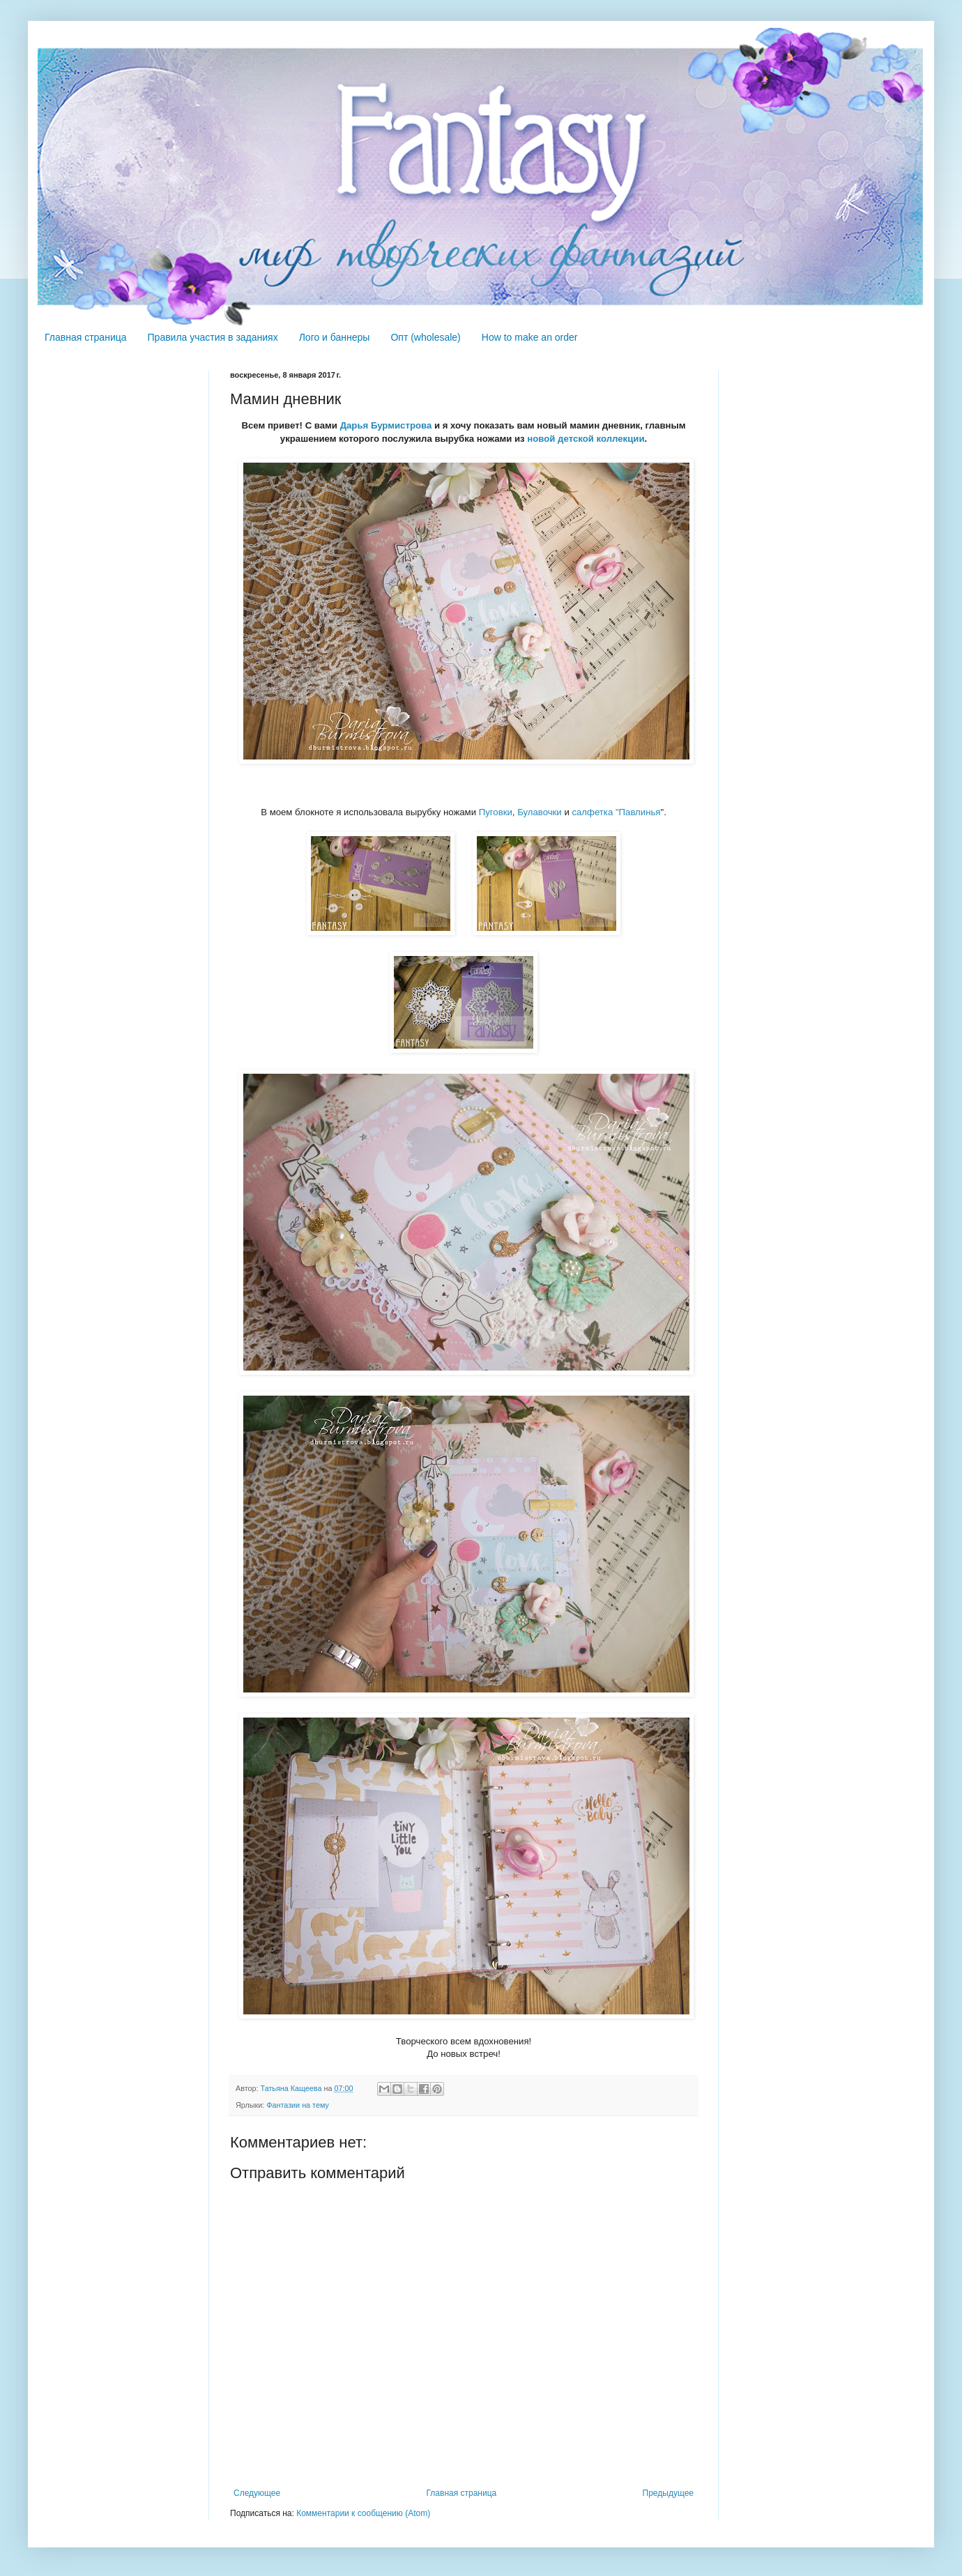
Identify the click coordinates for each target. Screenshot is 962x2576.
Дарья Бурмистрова (386, 425)
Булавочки (539, 812)
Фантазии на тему (297, 2105)
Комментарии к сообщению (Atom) (363, 2513)
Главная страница (86, 337)
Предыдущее (668, 2493)
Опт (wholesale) (425, 337)
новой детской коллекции (585, 438)
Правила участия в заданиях (213, 337)
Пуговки (495, 812)
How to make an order (530, 337)
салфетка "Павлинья (616, 812)
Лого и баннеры (334, 337)
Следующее (257, 2493)
